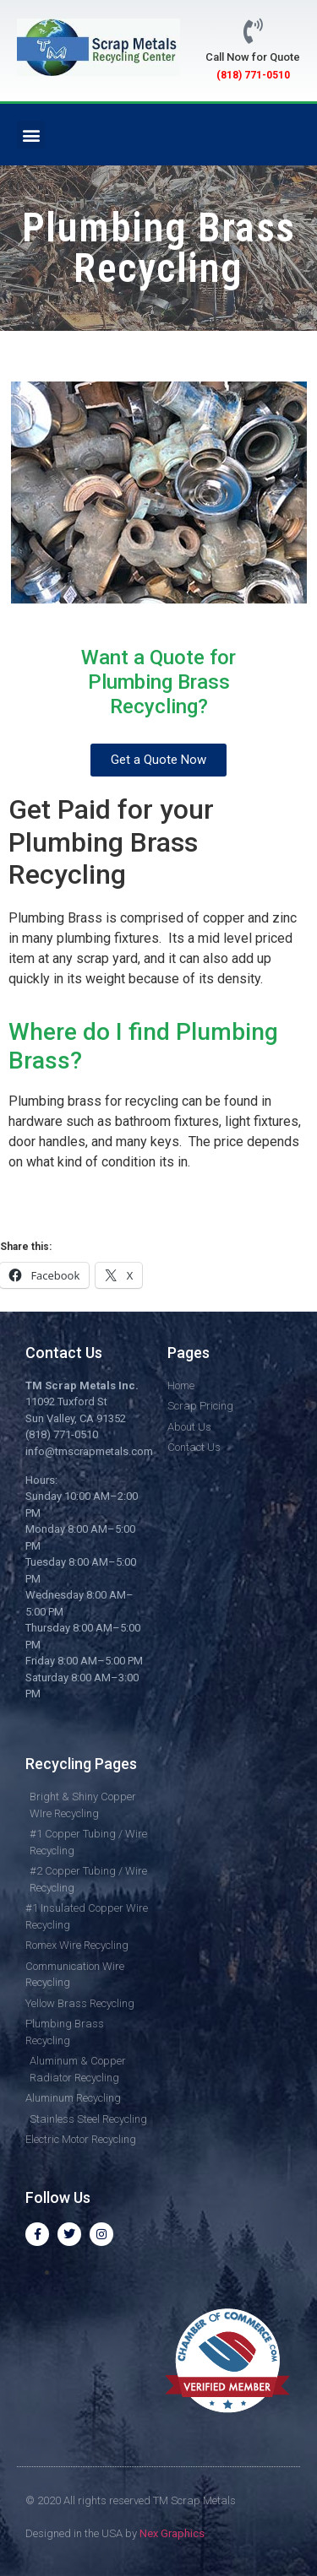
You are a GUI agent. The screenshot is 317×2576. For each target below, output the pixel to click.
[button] (31, 135)
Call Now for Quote (252, 57)
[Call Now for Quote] (252, 31)
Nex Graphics (172, 2533)
